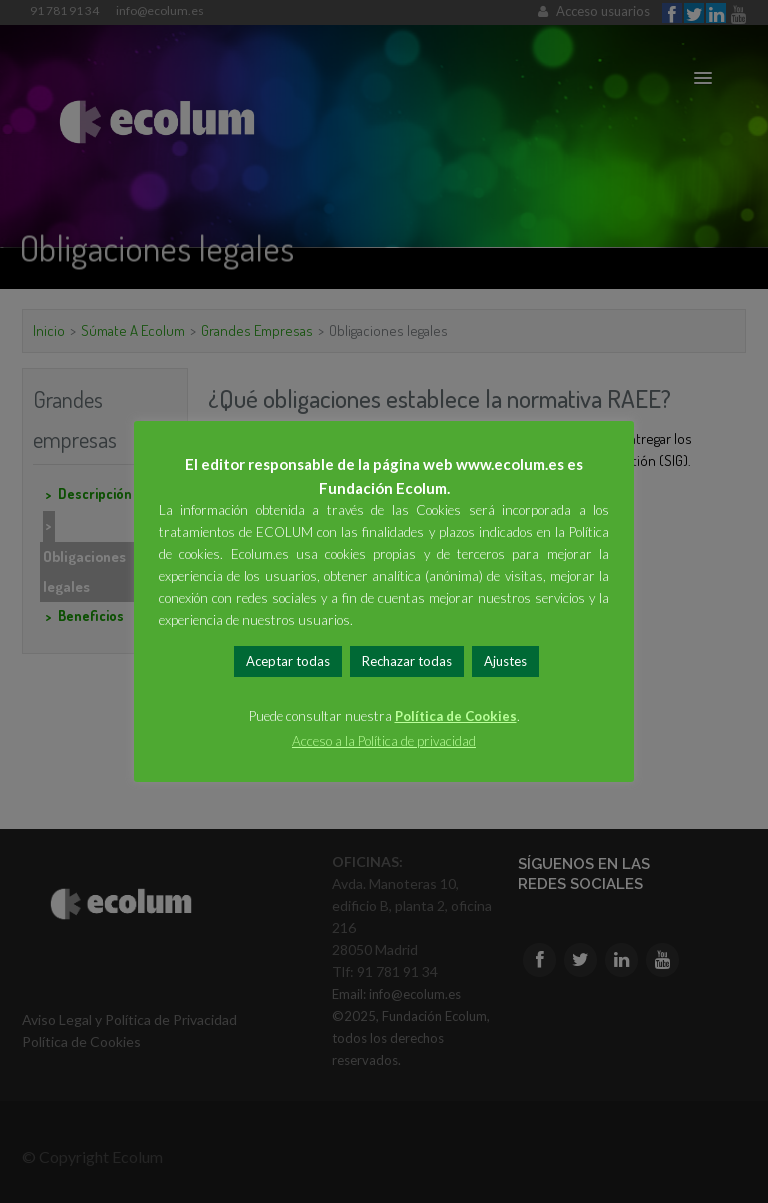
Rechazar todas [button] (407, 661)
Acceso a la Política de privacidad (384, 741)
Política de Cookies (456, 716)
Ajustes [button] (505, 661)
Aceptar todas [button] (288, 661)
